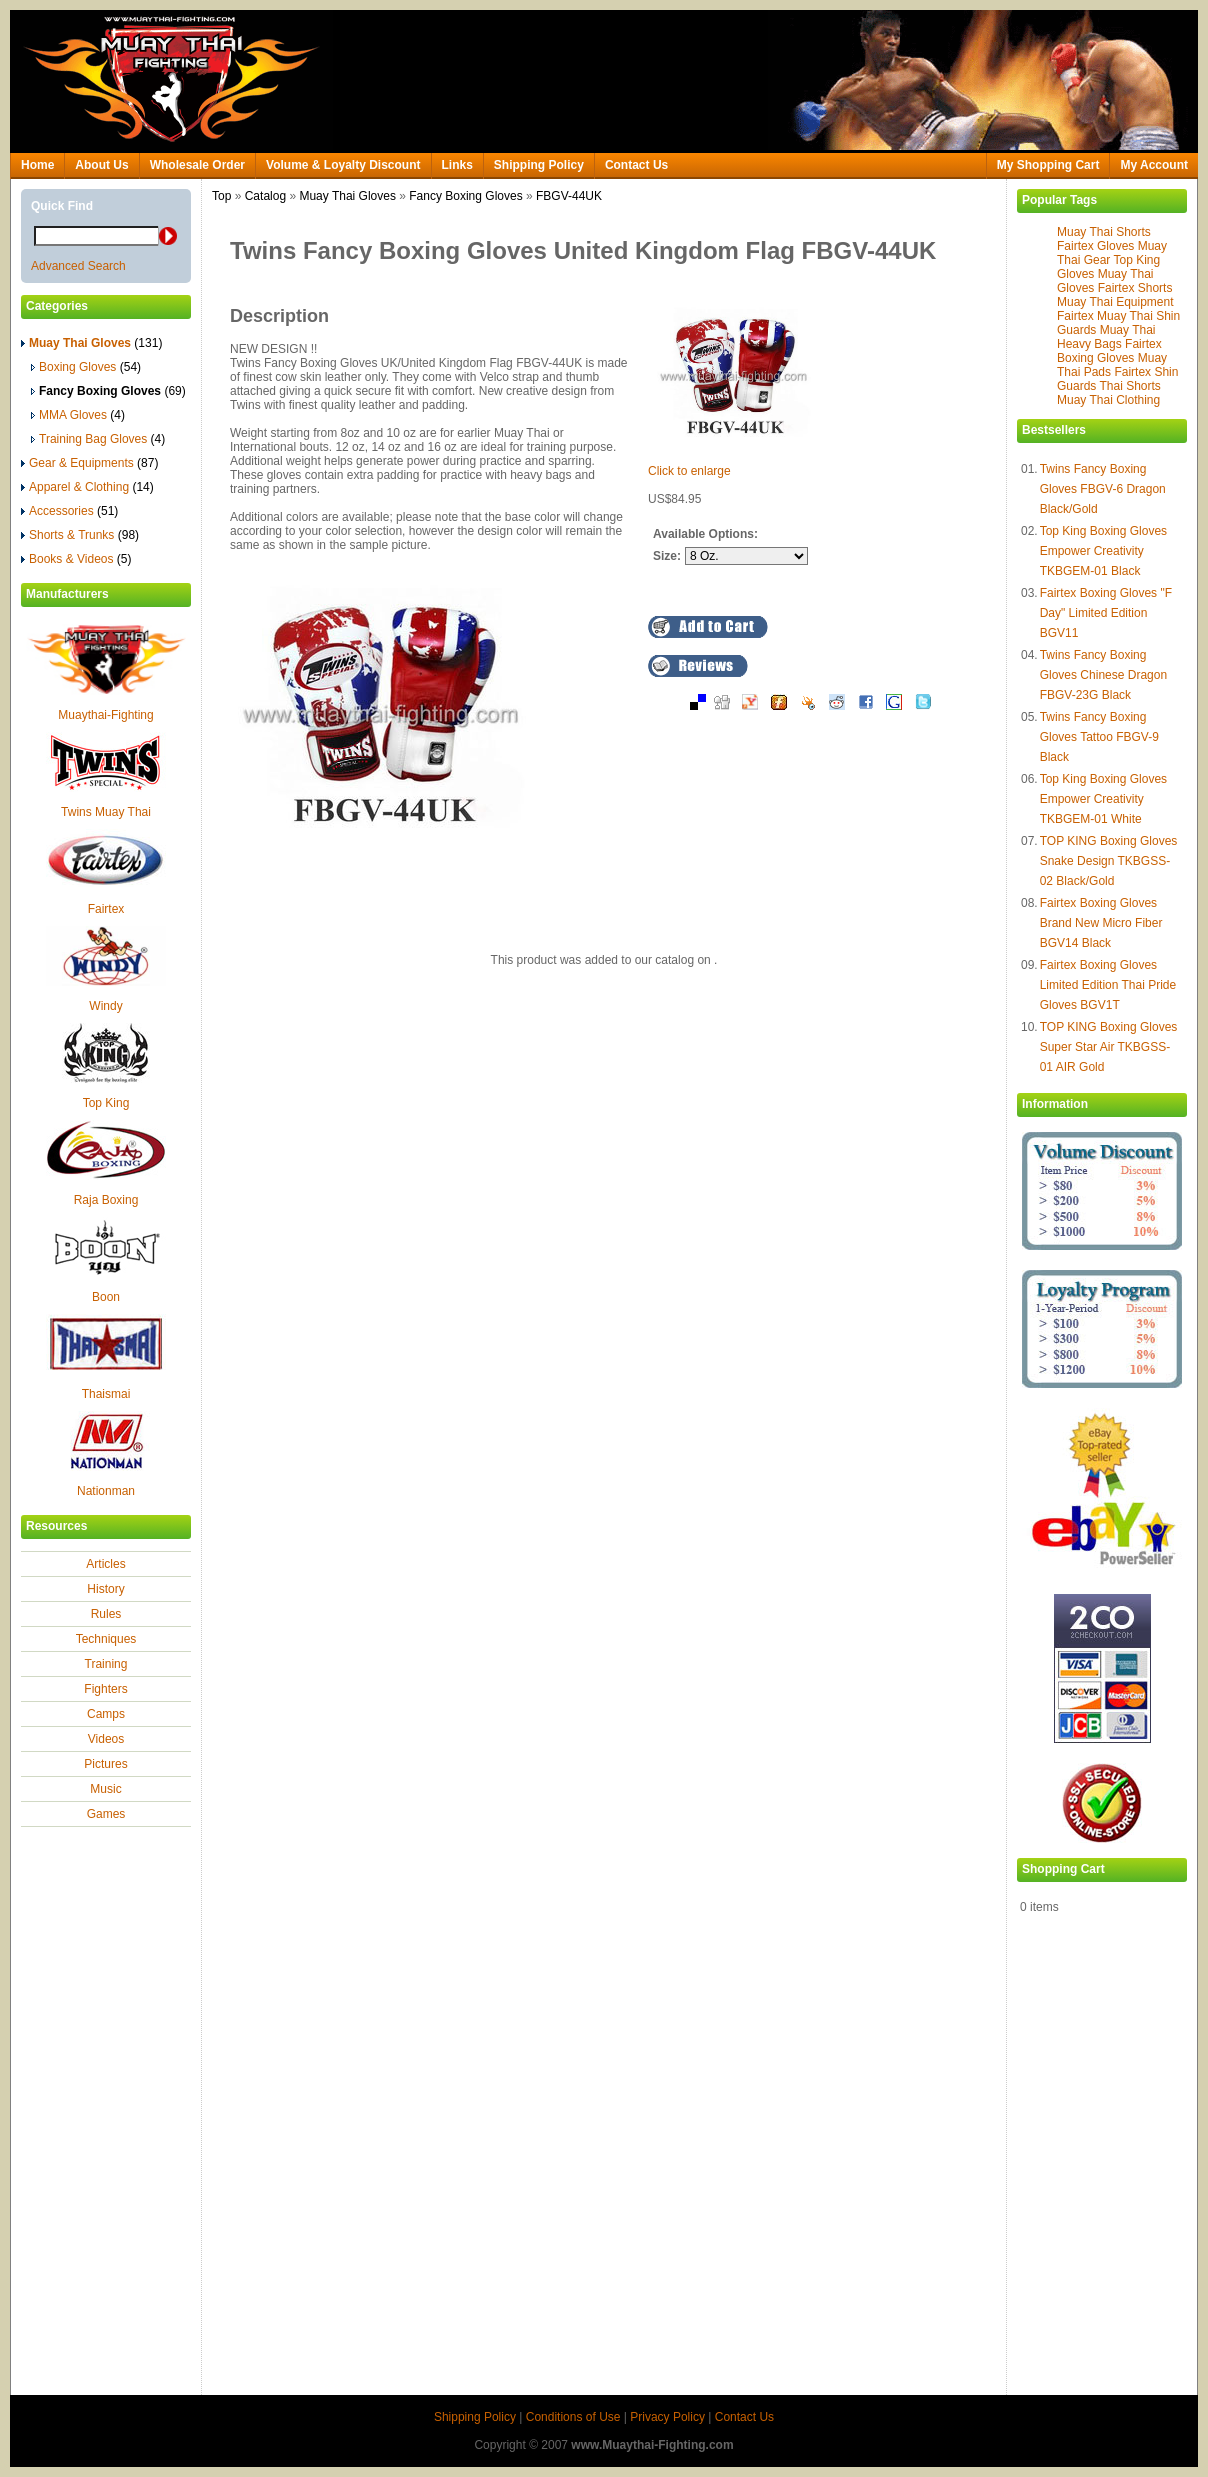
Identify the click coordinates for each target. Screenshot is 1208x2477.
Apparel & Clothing (87, 487)
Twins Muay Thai (106, 812)
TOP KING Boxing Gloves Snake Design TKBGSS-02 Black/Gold (1109, 861)
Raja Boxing (106, 1200)
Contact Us (636, 165)
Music (105, 1789)
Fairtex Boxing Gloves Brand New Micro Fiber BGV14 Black (1101, 923)
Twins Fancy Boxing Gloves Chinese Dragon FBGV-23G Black (1103, 675)
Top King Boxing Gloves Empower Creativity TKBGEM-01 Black (1103, 551)
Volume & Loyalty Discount (343, 165)
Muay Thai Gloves (347, 196)
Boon (106, 1297)
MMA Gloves (78, 415)
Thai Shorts (1129, 386)
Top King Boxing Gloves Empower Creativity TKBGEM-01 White (1103, 799)
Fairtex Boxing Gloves (1109, 351)
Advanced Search (78, 266)
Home (37, 165)
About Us (101, 165)
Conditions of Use (573, 2417)
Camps (106, 1714)
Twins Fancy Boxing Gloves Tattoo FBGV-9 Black (1099, 737)
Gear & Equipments (89, 463)
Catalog (265, 196)
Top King (106, 1103)
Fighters (105, 1689)
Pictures (105, 1764)
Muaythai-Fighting (105, 715)
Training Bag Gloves (98, 439)
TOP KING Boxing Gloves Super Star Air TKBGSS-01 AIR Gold (1109, 1047)
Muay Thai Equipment (1115, 302)
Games (106, 1814)
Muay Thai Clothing (1108, 400)
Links (457, 165)
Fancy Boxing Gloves (465, 196)
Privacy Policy (667, 2417)
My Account (1154, 165)
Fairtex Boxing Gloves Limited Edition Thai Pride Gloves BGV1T (1108, 985)
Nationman (106, 1491)
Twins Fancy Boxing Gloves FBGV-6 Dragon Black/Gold (1103, 489)
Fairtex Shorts (1135, 288)
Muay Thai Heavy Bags (1106, 337)
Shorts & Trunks (80, 535)
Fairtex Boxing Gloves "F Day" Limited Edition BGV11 (1106, 613)
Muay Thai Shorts (1104, 232)
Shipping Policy (539, 165)
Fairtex (106, 909)
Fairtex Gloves (1095, 246)
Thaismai (106, 1394)
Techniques (106, 1639)
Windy (105, 1006)
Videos (106, 1739)
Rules (106, 1614)
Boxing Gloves (86, 367)
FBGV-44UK (569, 196)
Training (106, 1664)
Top (221, 196)
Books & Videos (76, 559)
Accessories (69, 511)
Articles (105, 1564)
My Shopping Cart (1048, 165)
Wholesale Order (197, 165)
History (105, 1589)
